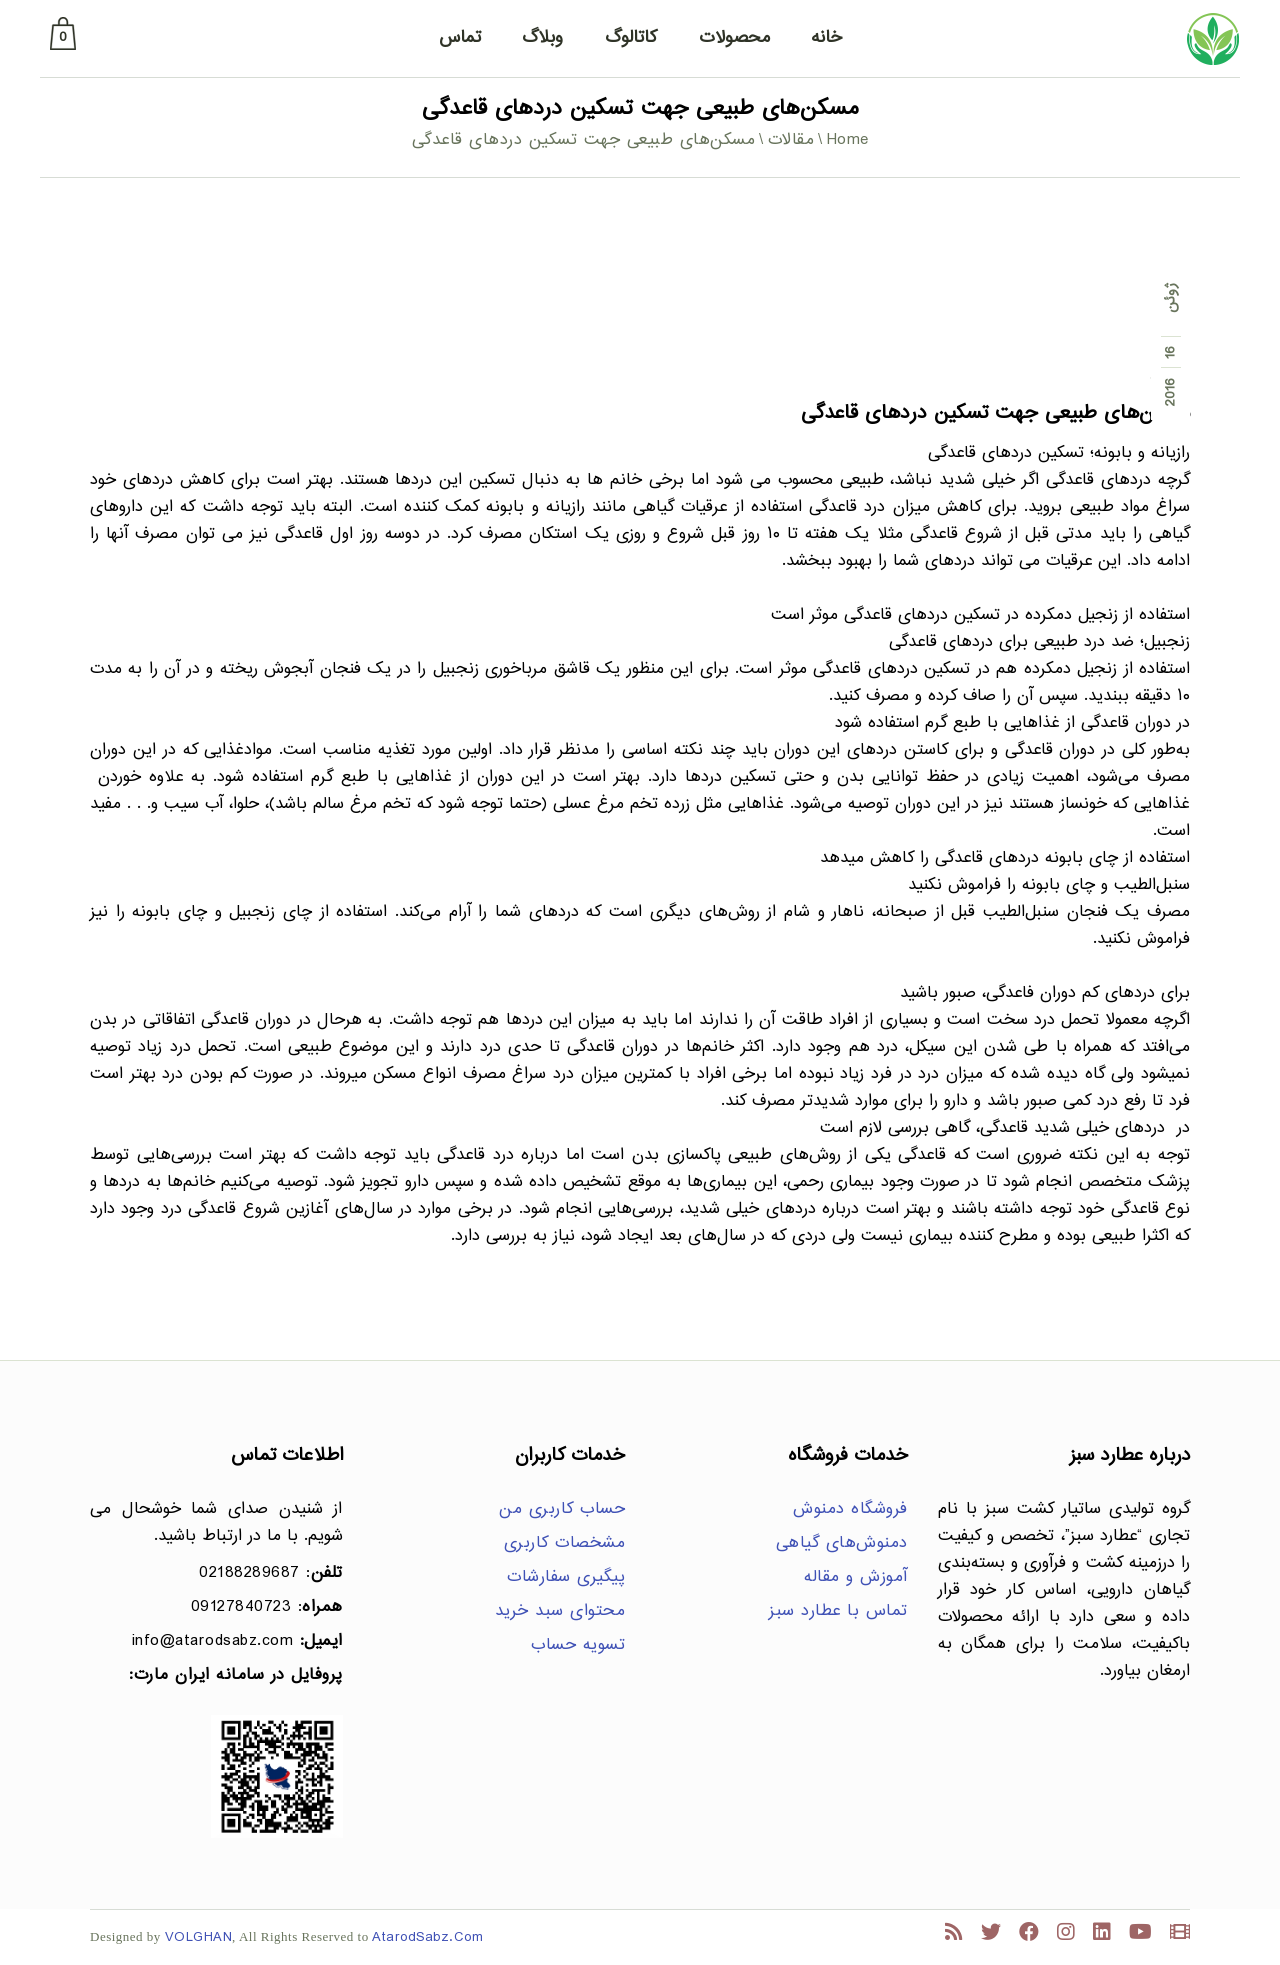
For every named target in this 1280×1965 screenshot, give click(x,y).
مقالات (791, 140)
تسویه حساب (578, 1645)
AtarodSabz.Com (427, 1937)
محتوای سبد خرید (560, 1611)
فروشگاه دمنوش (850, 1509)
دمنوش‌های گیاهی (842, 1543)
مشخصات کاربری (565, 1543)
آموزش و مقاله (856, 1577)
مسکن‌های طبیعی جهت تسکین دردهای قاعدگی (995, 413)
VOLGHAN (199, 1937)
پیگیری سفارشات (566, 1577)
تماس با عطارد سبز (838, 1611)
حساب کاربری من (562, 1509)
